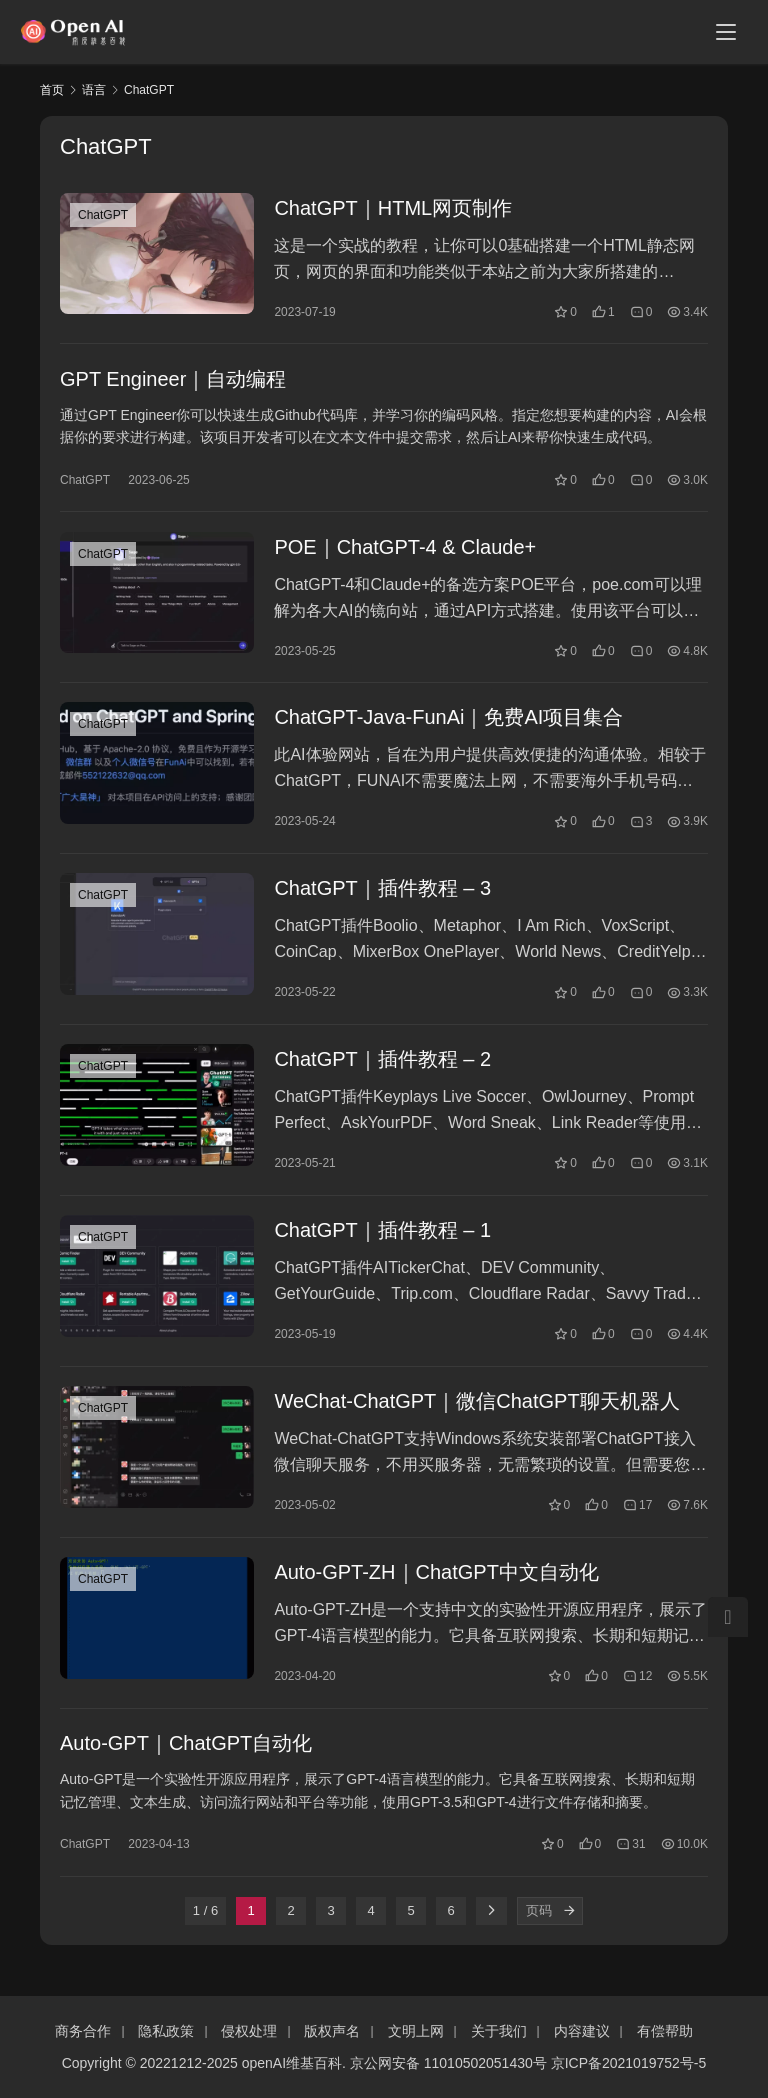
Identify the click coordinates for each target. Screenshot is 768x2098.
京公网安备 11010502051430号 (448, 2063)
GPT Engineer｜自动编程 (173, 380)
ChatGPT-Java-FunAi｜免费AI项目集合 (448, 721)
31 (630, 1854)
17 (637, 1513)
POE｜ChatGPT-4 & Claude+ (405, 549)
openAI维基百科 (292, 2063)
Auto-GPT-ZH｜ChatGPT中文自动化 (436, 1581)
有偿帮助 (665, 2031)
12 (637, 1685)
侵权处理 (249, 2031)
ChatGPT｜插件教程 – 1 (382, 1237)
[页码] (569, 1921)
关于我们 (499, 2031)
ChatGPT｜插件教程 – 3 (382, 893)
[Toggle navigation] (726, 32)
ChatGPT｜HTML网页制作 (393, 208)
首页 (52, 90)
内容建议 (582, 2031)
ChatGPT (103, 215)
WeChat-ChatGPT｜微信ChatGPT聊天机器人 (476, 1409)
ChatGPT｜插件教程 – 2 (382, 1065)
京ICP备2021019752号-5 (629, 2063)
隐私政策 (166, 2031)
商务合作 (83, 2031)
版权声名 (332, 2031)
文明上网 (416, 2031)
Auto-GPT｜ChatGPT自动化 (186, 1753)
